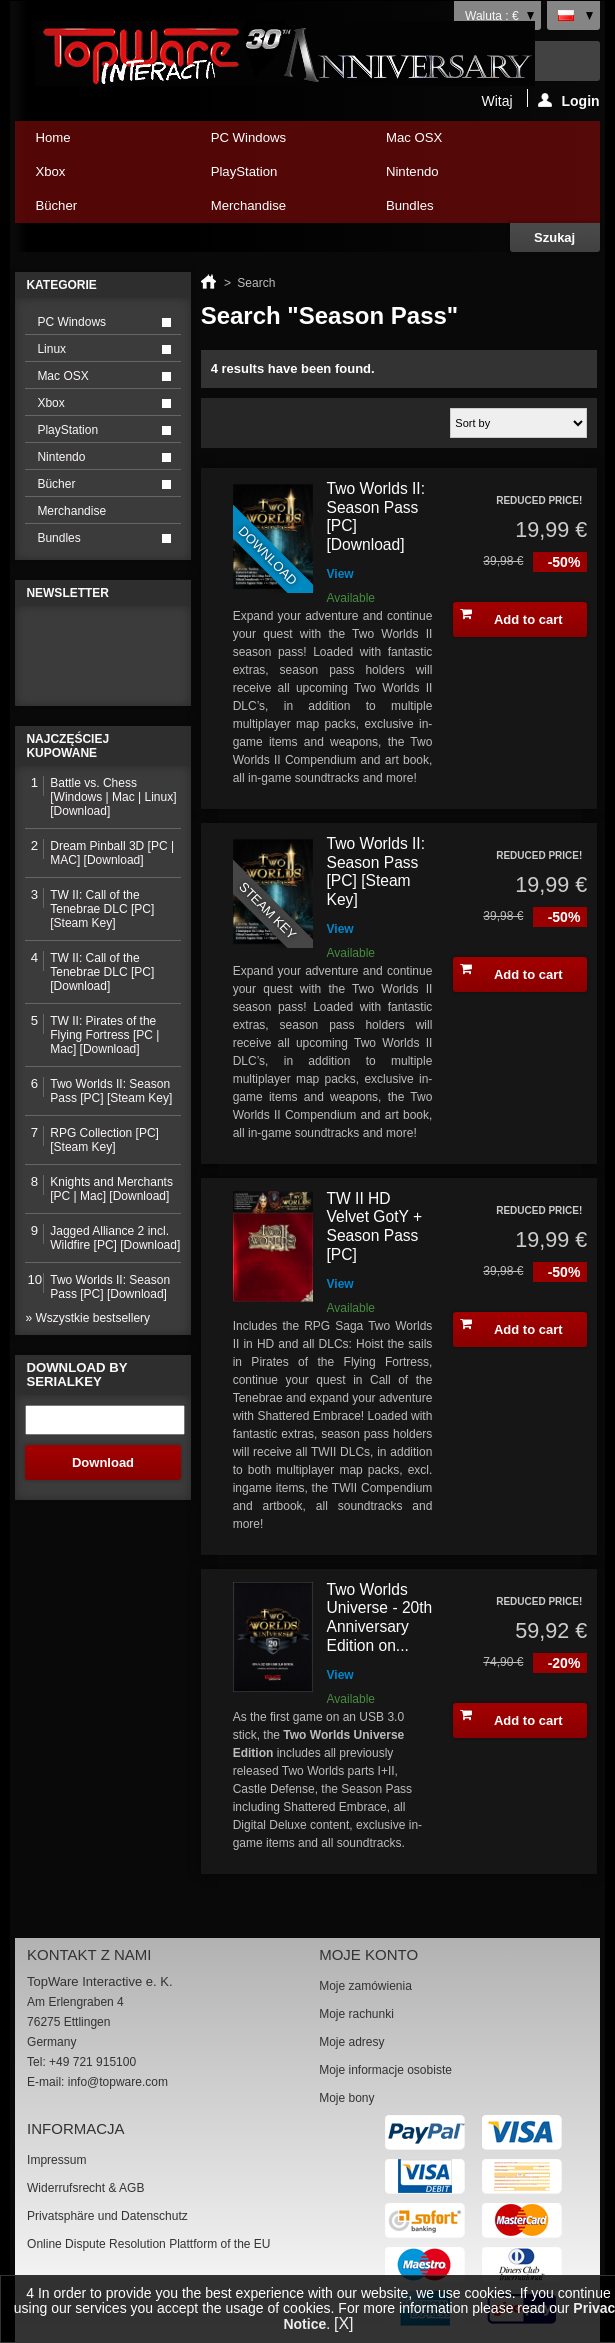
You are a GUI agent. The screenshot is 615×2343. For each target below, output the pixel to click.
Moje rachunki (356, 2014)
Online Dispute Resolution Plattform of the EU (148, 2244)
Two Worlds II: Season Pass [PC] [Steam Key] (376, 871)
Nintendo (447, 176)
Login (569, 100)
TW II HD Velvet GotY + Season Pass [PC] (375, 1226)
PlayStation (272, 176)
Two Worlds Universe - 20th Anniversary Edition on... (380, 1617)
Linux (51, 349)
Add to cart (511, 617)
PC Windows (272, 142)
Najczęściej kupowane (67, 746)
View (340, 574)
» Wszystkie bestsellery (87, 1318)
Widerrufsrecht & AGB (85, 2188)
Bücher (96, 210)
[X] (344, 2323)
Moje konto (368, 1954)
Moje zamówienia (365, 1986)
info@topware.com (118, 2082)
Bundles (447, 210)
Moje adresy (351, 2042)
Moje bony (346, 2098)
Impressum (56, 2160)
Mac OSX (447, 142)
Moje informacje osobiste (385, 2070)
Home (52, 137)
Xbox (96, 176)
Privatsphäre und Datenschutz (107, 2216)
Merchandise (249, 205)
